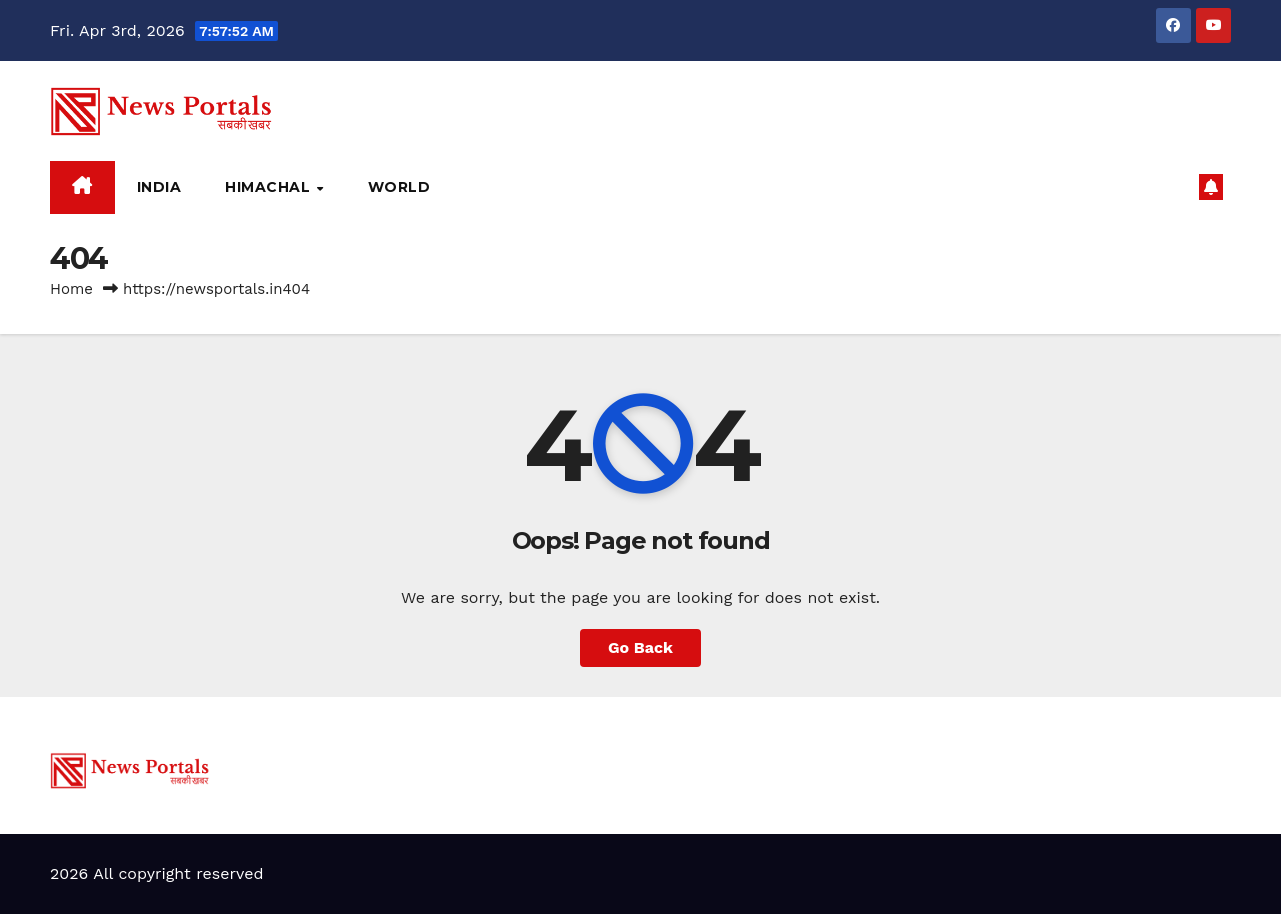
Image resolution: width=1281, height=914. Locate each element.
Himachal (270, 187)
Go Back (640, 647)
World (399, 187)
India (159, 187)
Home (71, 289)
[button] (1175, 186)
